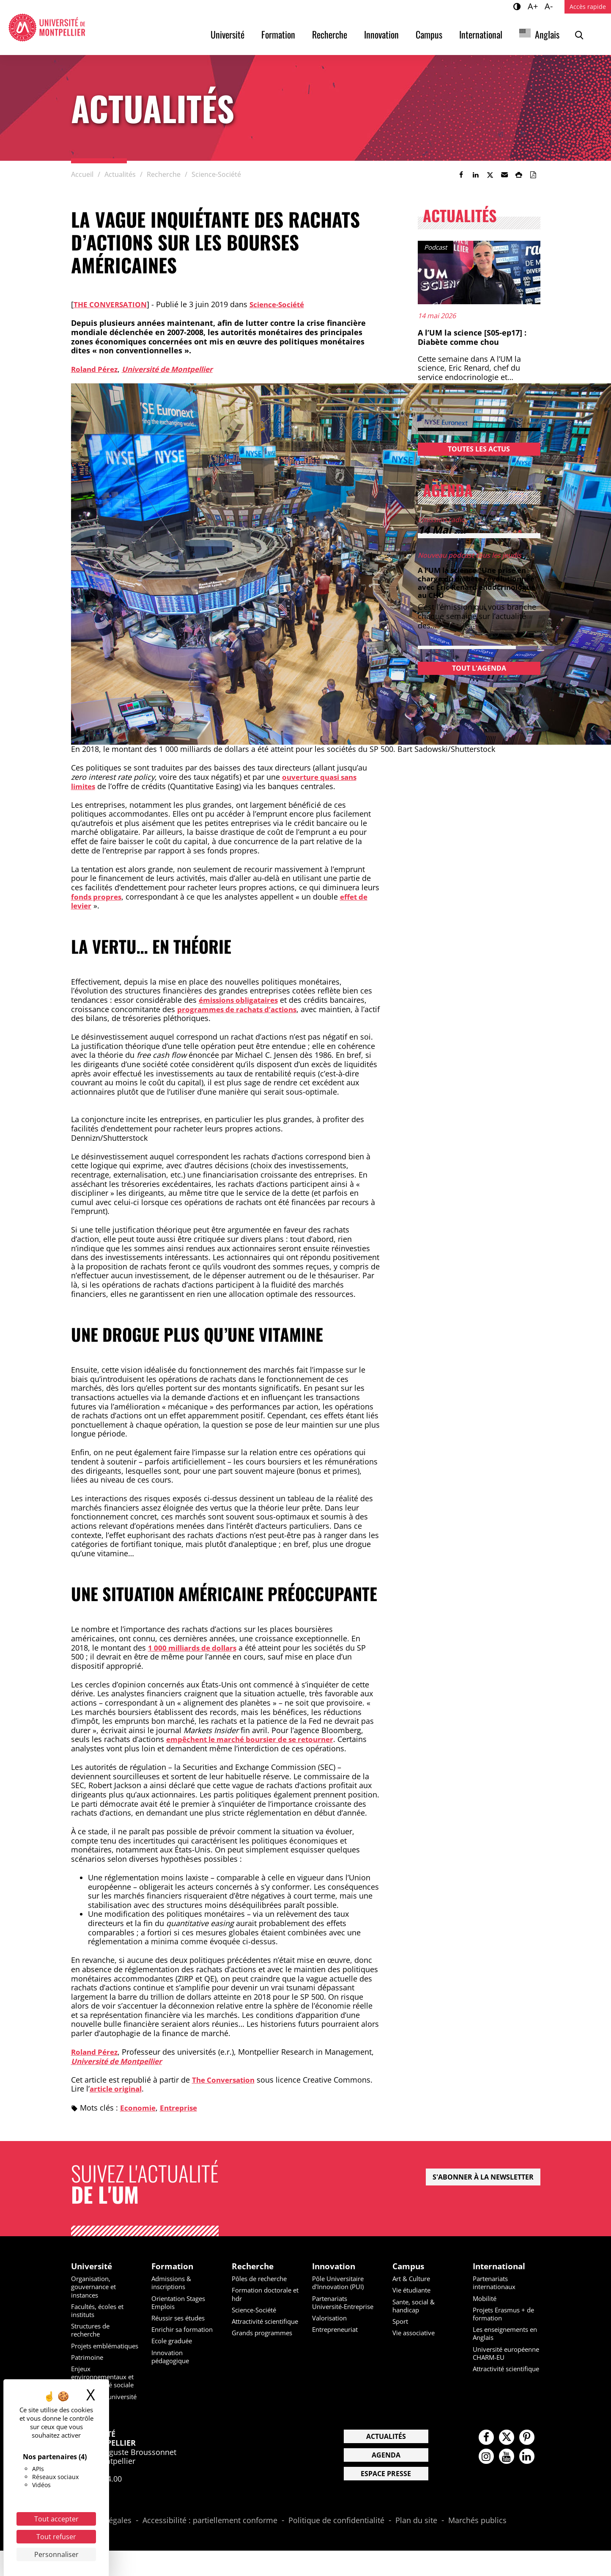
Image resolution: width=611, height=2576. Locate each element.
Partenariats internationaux (496, 2284)
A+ (534, 6)
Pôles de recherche (262, 2279)
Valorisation (331, 2327)
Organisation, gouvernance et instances (96, 2288)
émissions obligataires (242, 1000)
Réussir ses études (181, 2318)
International (480, 34)
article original (118, 2088)
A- (550, 6)
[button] (504, 175)
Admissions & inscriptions (173, 2284)
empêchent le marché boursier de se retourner (256, 1739)
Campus (429, 34)
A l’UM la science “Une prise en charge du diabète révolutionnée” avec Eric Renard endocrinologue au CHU (477, 582)
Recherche (329, 34)
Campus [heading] (409, 2267)
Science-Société (282, 304)
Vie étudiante (413, 2291)
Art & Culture (413, 2279)
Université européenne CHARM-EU (506, 2358)
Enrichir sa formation (185, 2330)
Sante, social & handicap (415, 2306)
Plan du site (416, 2546)
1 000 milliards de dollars (195, 1648)
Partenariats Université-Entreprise (332, 2307)
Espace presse (386, 2499)
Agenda (386, 2480)
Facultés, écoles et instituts (100, 2311)
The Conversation (225, 2080)
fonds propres (97, 897)
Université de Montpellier (173, 369)
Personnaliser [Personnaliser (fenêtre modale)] (56, 2554)
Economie (138, 2108)
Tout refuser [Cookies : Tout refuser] (56, 2536)
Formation (278, 34)
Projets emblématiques (96, 2350)
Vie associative (415, 2334)
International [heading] (501, 2267)
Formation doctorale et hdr (265, 2295)
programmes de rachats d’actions (240, 1009)
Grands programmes (265, 2342)
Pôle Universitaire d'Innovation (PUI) (340, 2284)
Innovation (381, 34)
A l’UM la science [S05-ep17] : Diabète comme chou (472, 337)
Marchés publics (477, 2546)
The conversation (112, 304)
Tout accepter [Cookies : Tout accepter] (56, 2519)
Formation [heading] (173, 2267)
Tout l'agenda (479, 668)
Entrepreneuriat (338, 2338)
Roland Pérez (96, 369)
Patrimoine (89, 2366)
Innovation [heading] (335, 2267)
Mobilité (486, 2299)
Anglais (547, 34)
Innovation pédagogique (172, 2357)
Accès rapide (588, 7)
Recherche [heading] (254, 2267)
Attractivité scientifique (250, 2326)
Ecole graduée (174, 2342)
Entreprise (181, 2108)
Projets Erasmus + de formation (506, 2314)
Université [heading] (93, 2267)
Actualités (386, 2461)
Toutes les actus (479, 449)
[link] (461, 175)
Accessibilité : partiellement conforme (209, 2546)
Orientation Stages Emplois (181, 2303)
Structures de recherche (93, 2331)
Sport (401, 2322)
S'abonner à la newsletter (483, 2177)
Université (227, 34)
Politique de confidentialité (336, 2546)
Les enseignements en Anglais (503, 2334)
